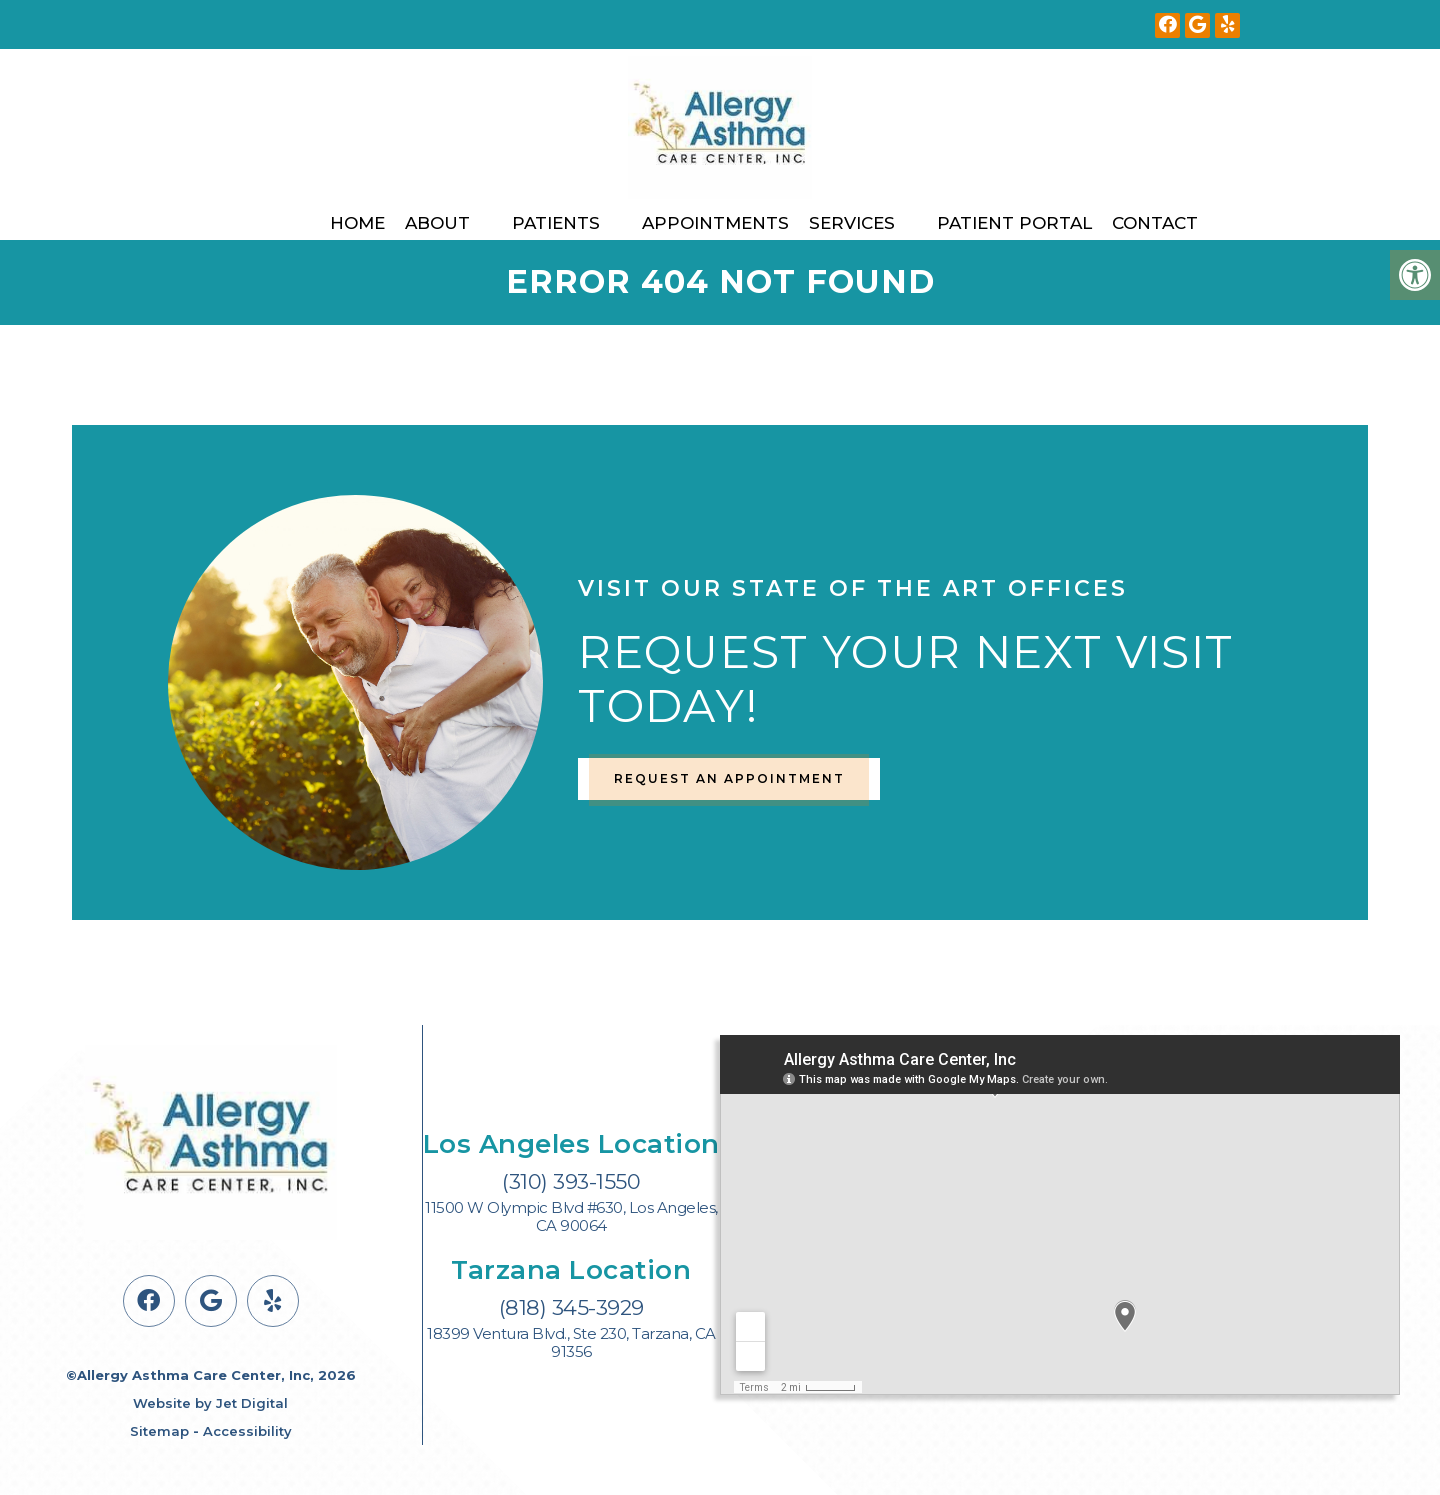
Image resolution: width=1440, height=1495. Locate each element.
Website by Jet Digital (210, 1403)
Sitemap (159, 1431)
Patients (556, 223)
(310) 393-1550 (571, 1181)
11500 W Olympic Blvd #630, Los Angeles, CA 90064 (571, 1217)
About (437, 223)
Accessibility (247, 1431)
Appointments (715, 223)
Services (852, 223)
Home (357, 223)
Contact (1155, 223)
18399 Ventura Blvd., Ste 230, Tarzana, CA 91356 (571, 1343)
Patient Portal (1014, 223)
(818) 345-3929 (571, 1307)
